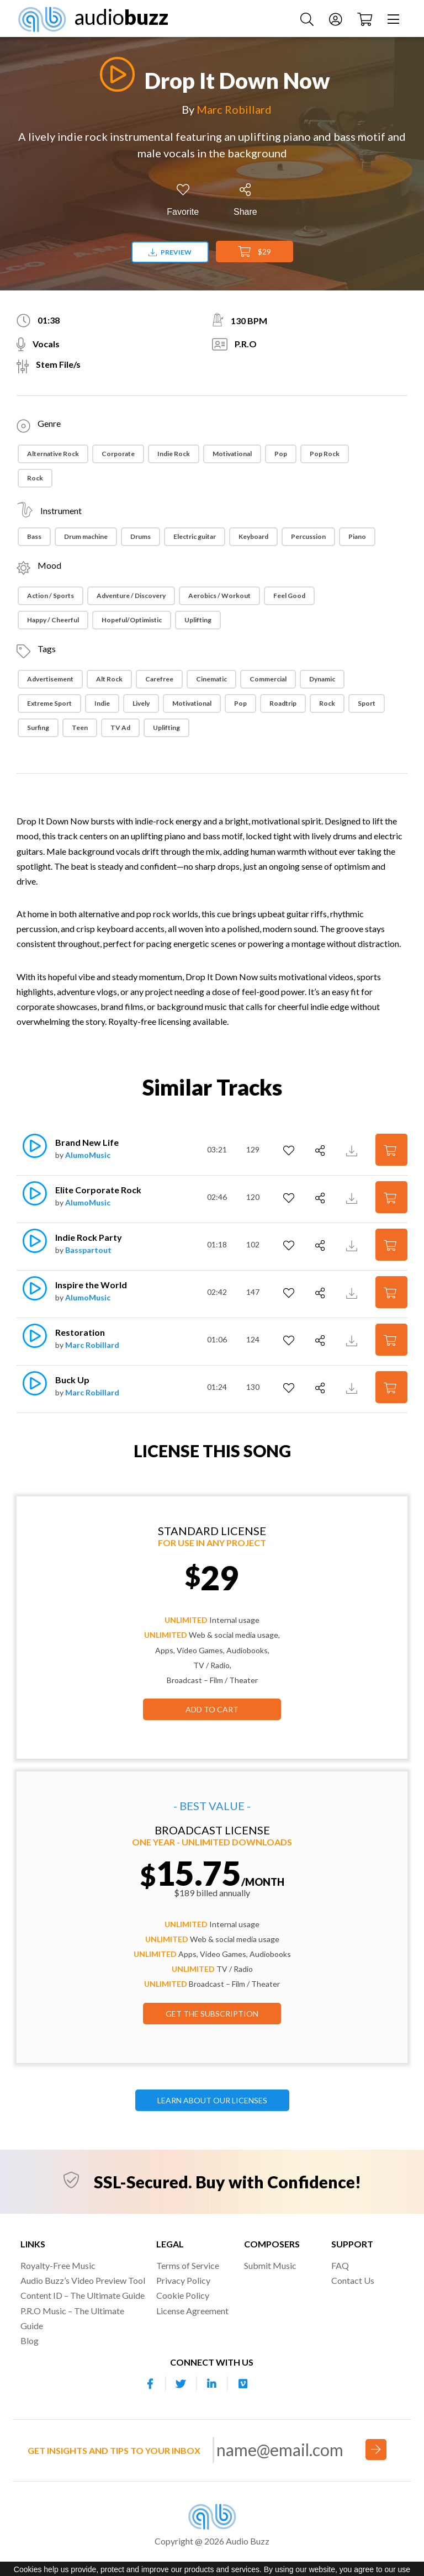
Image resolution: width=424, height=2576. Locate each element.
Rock (35, 478)
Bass (34, 536)
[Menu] (394, 18)
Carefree (159, 679)
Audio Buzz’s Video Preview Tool (82, 2280)
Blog (29, 2340)
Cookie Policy (182, 2295)
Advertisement (50, 679)
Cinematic (211, 679)
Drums (140, 536)
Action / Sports (50, 595)
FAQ (340, 2265)
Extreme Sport (49, 703)
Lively (141, 703)
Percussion (308, 536)
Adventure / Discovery (131, 595)
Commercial (268, 679)
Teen (80, 727)
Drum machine (86, 536)
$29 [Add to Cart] (254, 251)
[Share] (245, 200)
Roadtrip (282, 703)
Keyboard (253, 536)
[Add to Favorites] (182, 200)
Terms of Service (187, 2265)
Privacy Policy (183, 2280)
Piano (357, 536)
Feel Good (289, 595)
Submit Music (270, 2265)
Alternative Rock (53, 453)
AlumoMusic (87, 1155)
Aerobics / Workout (219, 595)
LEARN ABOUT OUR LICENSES (212, 2100)
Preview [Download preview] (170, 252)
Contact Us (352, 2280)
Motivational (232, 453)
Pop (280, 453)
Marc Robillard (234, 109)
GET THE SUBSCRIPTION (212, 2013)
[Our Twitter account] (181, 2384)
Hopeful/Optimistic (132, 620)
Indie (102, 703)
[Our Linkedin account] (212, 2384)
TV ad (120, 727)
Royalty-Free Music (58, 2265)
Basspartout (88, 1250)
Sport (366, 703)
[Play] (114, 74)
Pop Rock (325, 453)
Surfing (38, 727)
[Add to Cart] (391, 1149)
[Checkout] (366, 18)
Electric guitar (194, 536)
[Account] (337, 18)
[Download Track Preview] (353, 1149)
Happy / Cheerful (53, 620)
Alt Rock (109, 679)
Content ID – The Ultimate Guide (82, 2295)
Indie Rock (173, 453)
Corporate (118, 453)
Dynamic (322, 679)
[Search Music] (308, 18)
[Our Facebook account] (150, 2384)
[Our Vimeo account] (242, 2384)
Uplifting (197, 620)
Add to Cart (212, 1709)
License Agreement (192, 2310)
